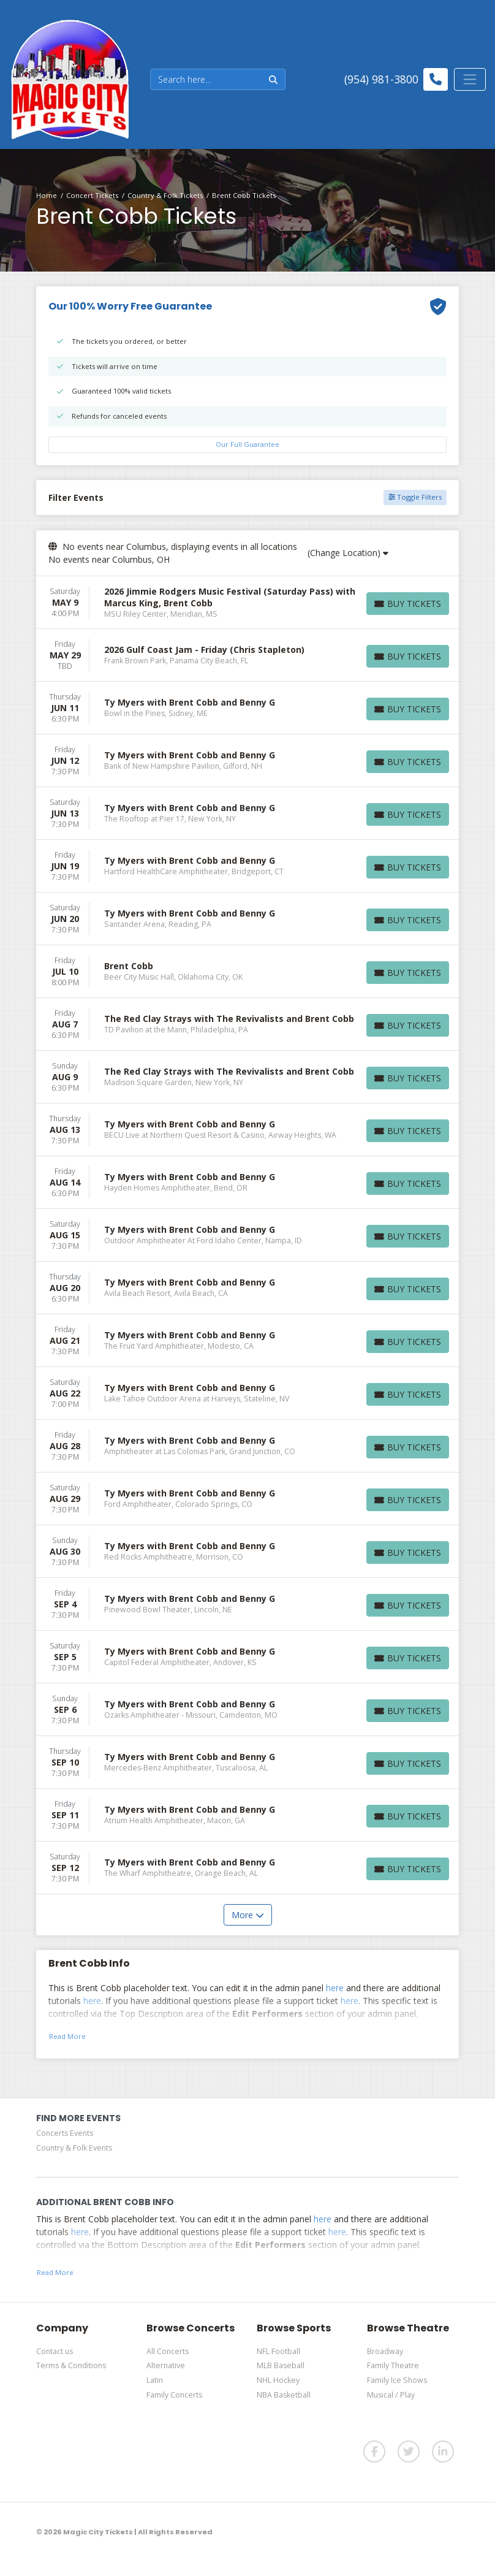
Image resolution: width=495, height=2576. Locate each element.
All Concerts (167, 2351)
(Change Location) (348, 552)
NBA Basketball (284, 2395)
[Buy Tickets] (407, 603)
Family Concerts (174, 2395)
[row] (247, 602)
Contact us (54, 2351)
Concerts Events (64, 2133)
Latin (154, 2380)
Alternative (165, 2365)
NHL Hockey (278, 2380)
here (335, 1988)
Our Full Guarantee (247, 444)
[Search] (206, 79)
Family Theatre (393, 2365)
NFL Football (278, 2351)
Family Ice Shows (397, 2380)
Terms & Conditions (71, 2365)
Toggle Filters (415, 496)
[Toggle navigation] (470, 79)
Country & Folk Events (74, 2148)
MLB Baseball (280, 2365)
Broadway (385, 2351)
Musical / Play (391, 2395)
